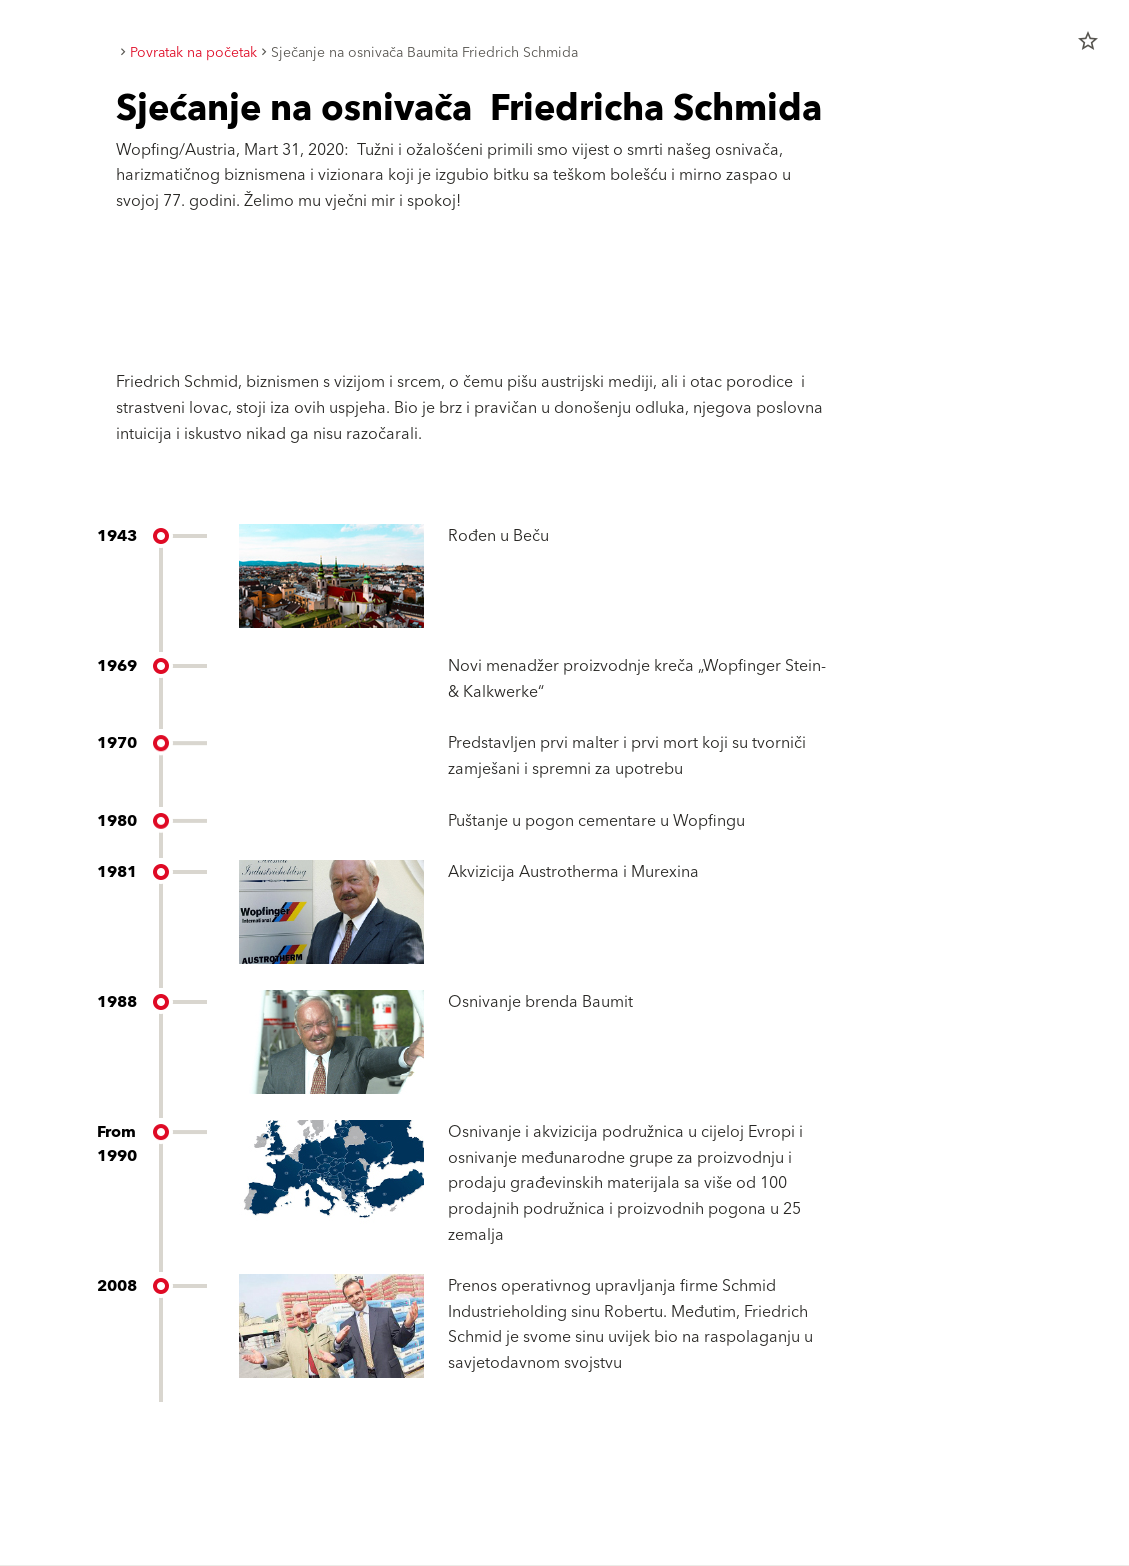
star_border (1088, 41)
